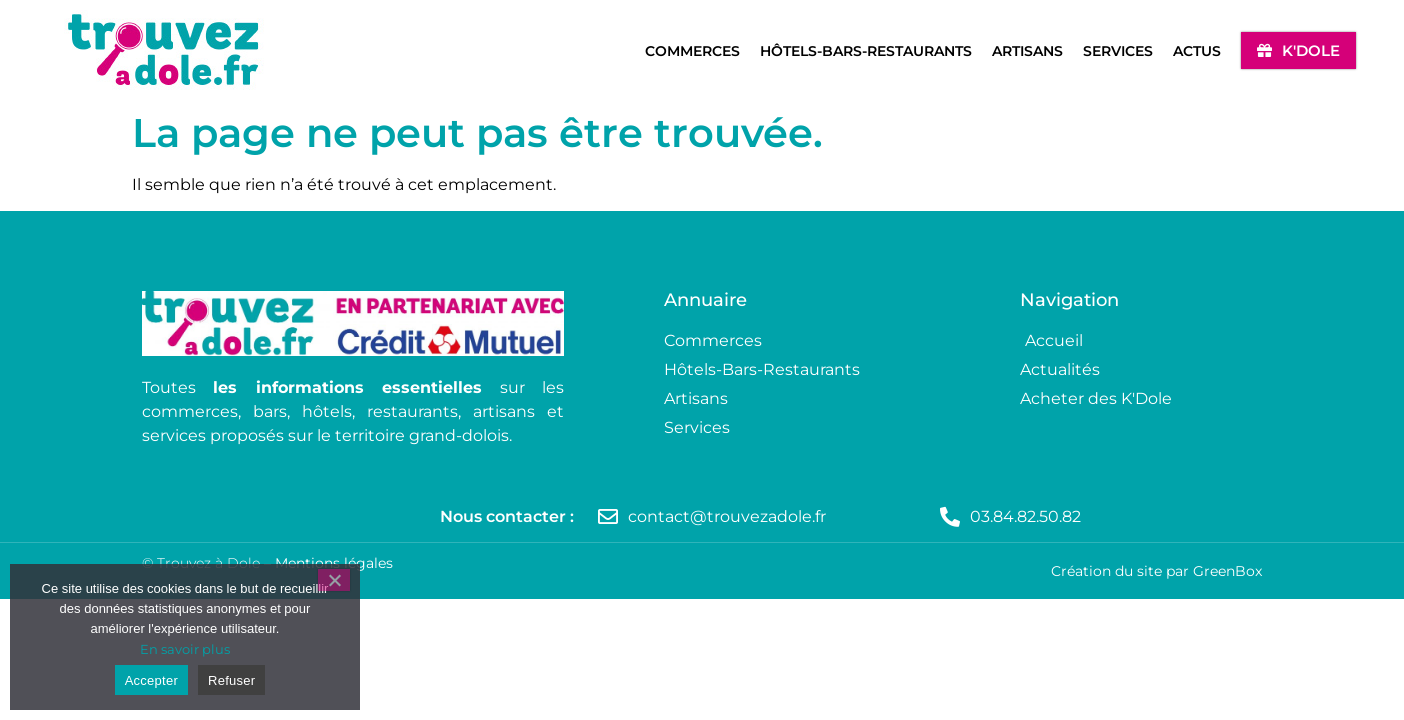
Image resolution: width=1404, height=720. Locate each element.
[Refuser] (334, 580)
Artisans (1027, 51)
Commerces (692, 51)
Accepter (151, 680)
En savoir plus (185, 649)
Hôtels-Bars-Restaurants (866, 51)
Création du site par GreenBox (1156, 571)
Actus (1197, 51)
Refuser (231, 680)
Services (1118, 51)
